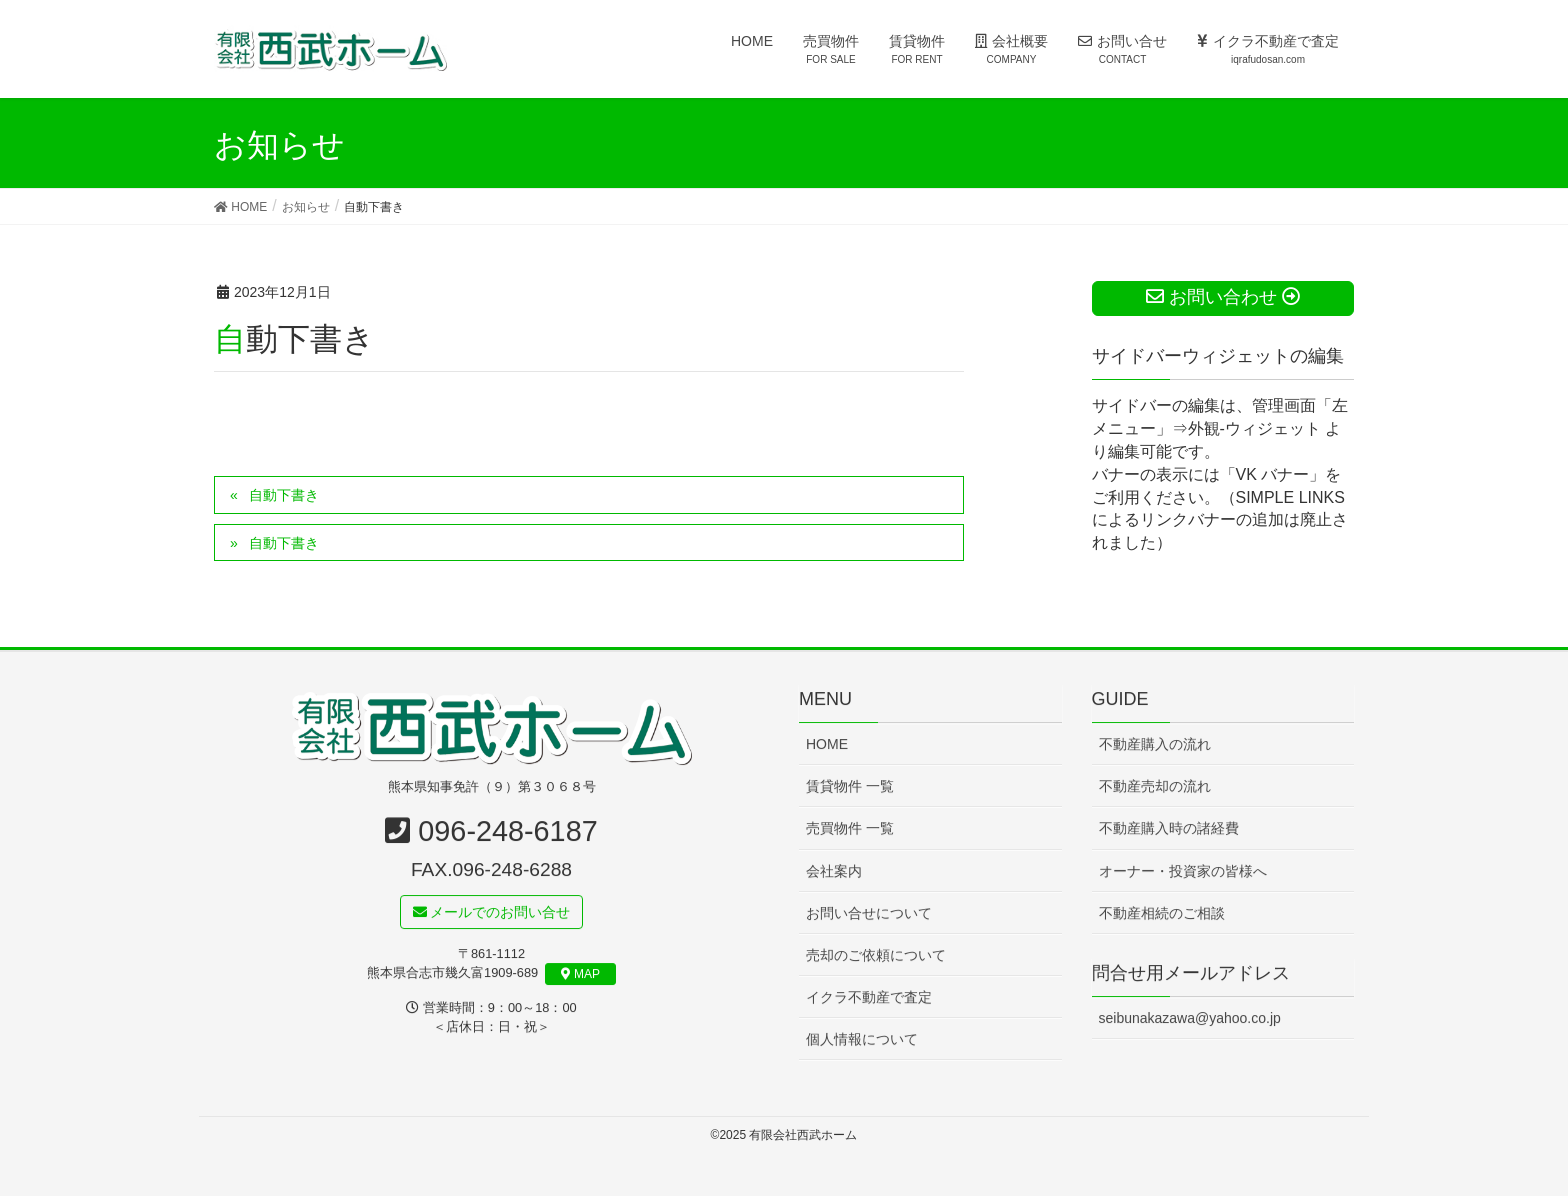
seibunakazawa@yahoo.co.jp (1190, 1019)
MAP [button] (580, 975)
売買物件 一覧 (850, 829)
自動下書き (284, 495)
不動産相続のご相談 (1162, 913)
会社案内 (834, 871)
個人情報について (862, 1039)
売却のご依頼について (876, 955)
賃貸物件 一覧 (850, 787)
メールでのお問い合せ (492, 912)
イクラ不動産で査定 (869, 997)
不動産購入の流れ (1155, 745)
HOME (827, 745)
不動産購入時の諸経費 (1169, 829)
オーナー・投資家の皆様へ (1183, 871)
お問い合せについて (869, 913)
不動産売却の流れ (1155, 787)
